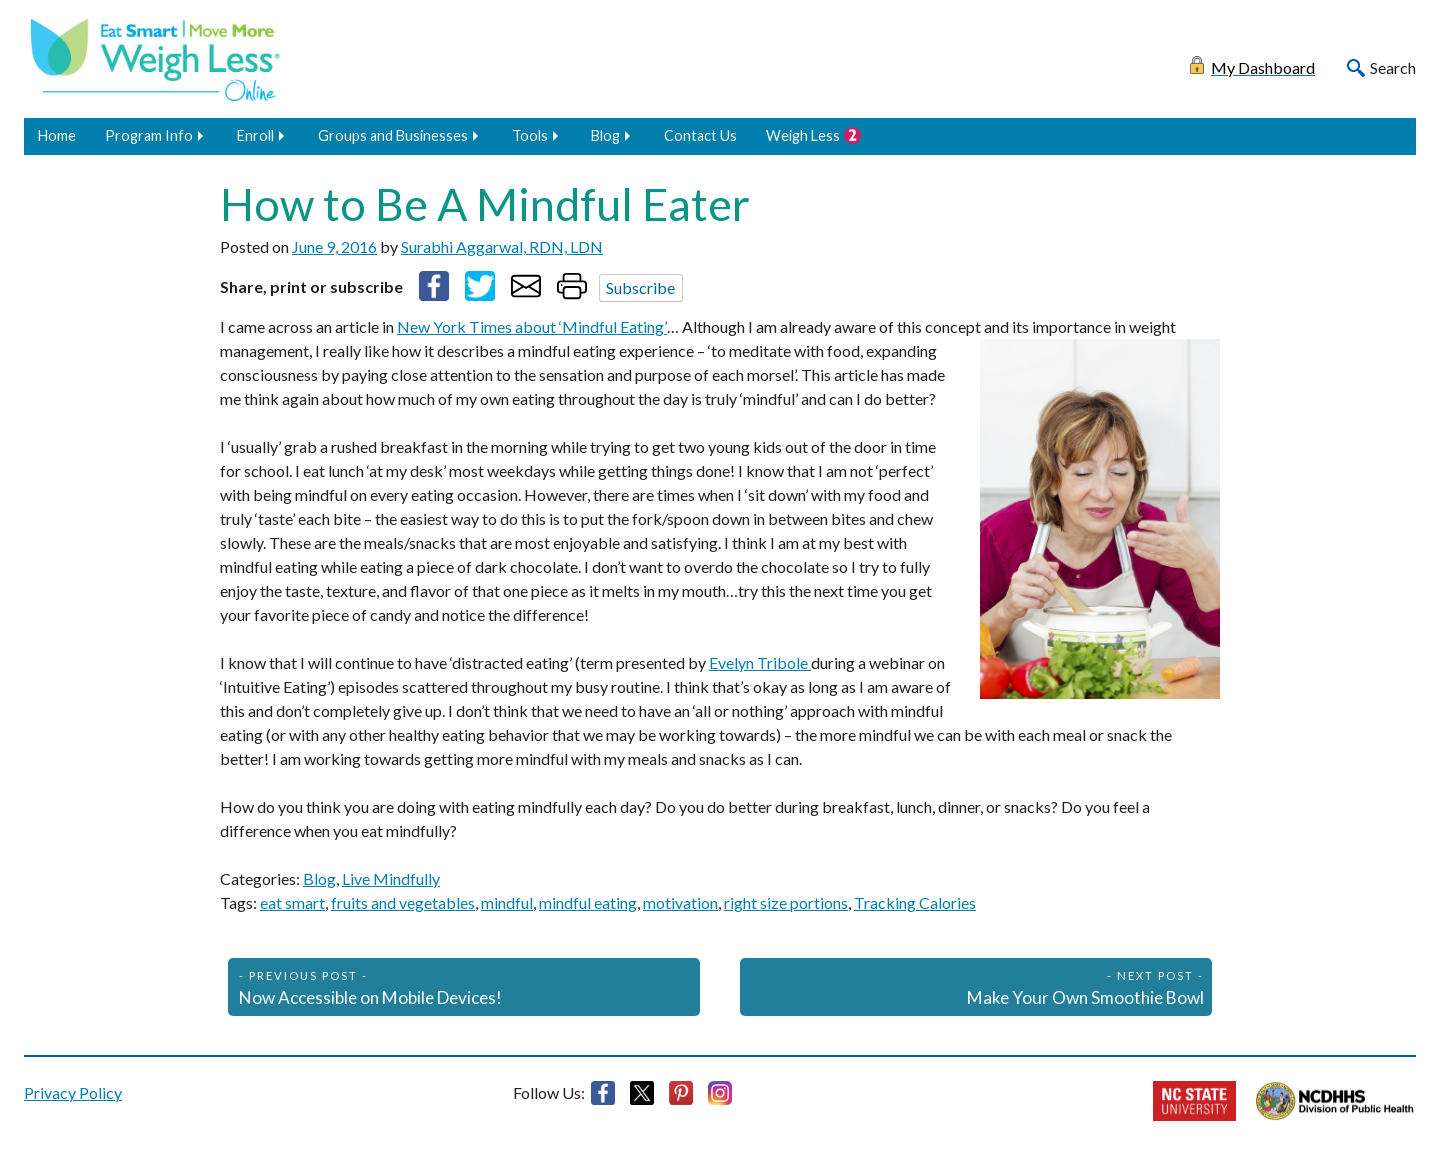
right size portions (786, 902)
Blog (605, 135)
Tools (530, 135)
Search (1393, 67)
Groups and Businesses (393, 135)
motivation (680, 902)
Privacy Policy (73, 1092)
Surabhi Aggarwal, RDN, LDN (502, 246)
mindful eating (588, 902)
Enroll (255, 135)
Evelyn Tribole (760, 662)
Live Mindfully (391, 878)
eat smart (292, 902)
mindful (507, 902)
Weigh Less (803, 135)
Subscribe (640, 287)
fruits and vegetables (403, 902)
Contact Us (700, 135)
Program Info (149, 135)
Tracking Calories (915, 902)
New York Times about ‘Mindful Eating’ (532, 326)
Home (57, 135)
